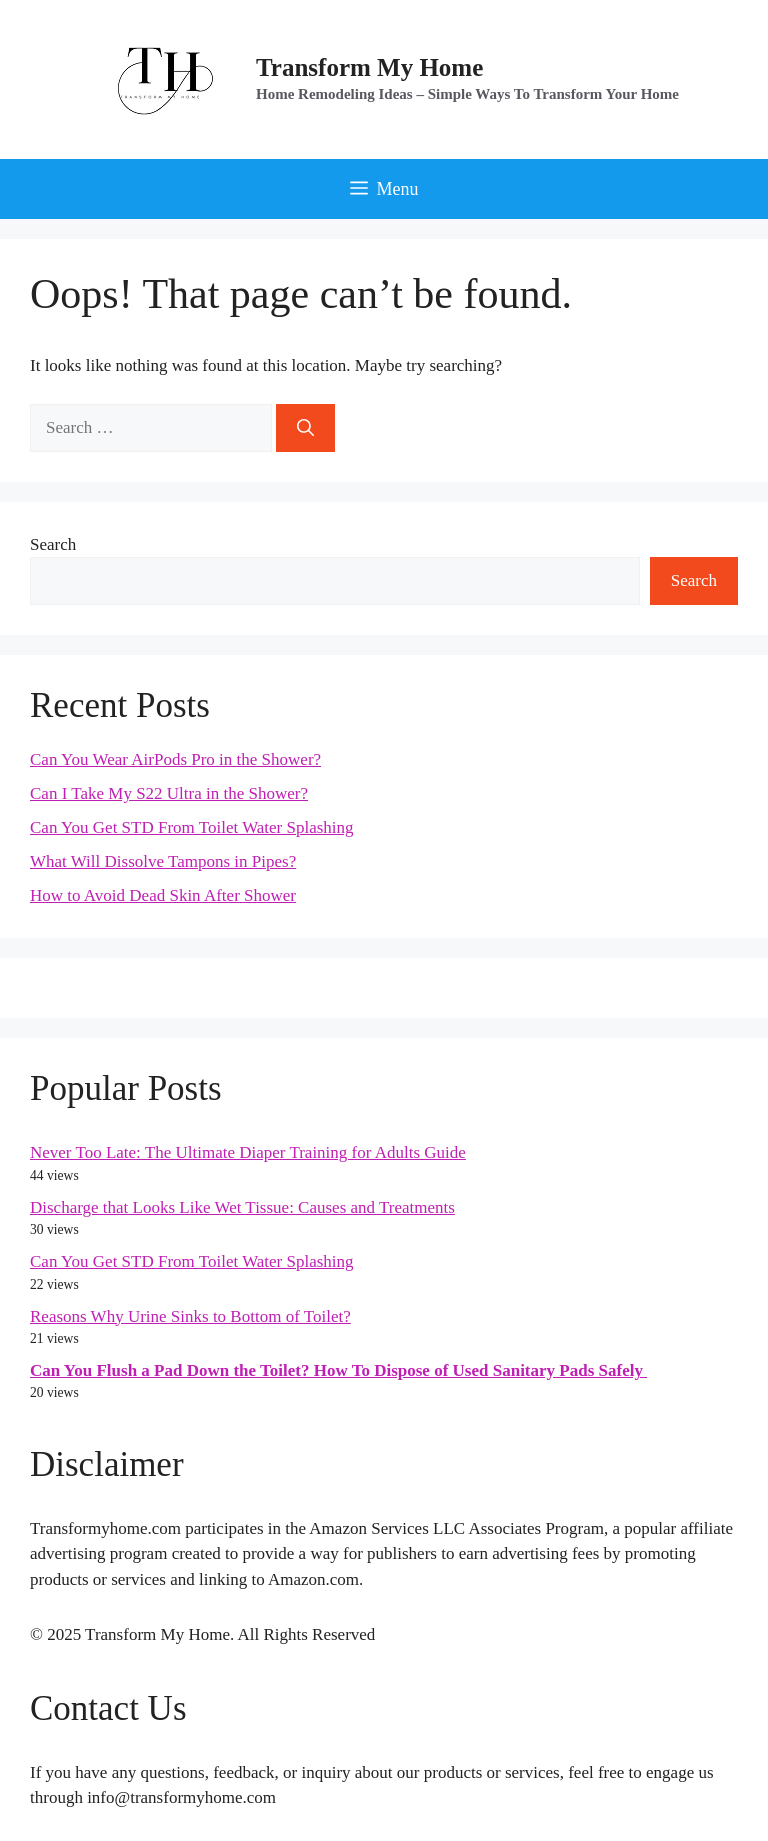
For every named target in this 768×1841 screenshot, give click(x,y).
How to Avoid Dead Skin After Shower (163, 895)
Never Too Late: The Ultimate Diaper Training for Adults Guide (248, 1152)
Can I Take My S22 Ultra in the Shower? (169, 793)
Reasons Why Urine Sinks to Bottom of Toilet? (190, 1316)
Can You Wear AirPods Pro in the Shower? (175, 759)
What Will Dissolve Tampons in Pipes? (163, 861)
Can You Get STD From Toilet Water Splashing (192, 827)
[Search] (305, 428)
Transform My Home (369, 67)
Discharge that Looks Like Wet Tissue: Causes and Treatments (242, 1207)
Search (53, 544)
